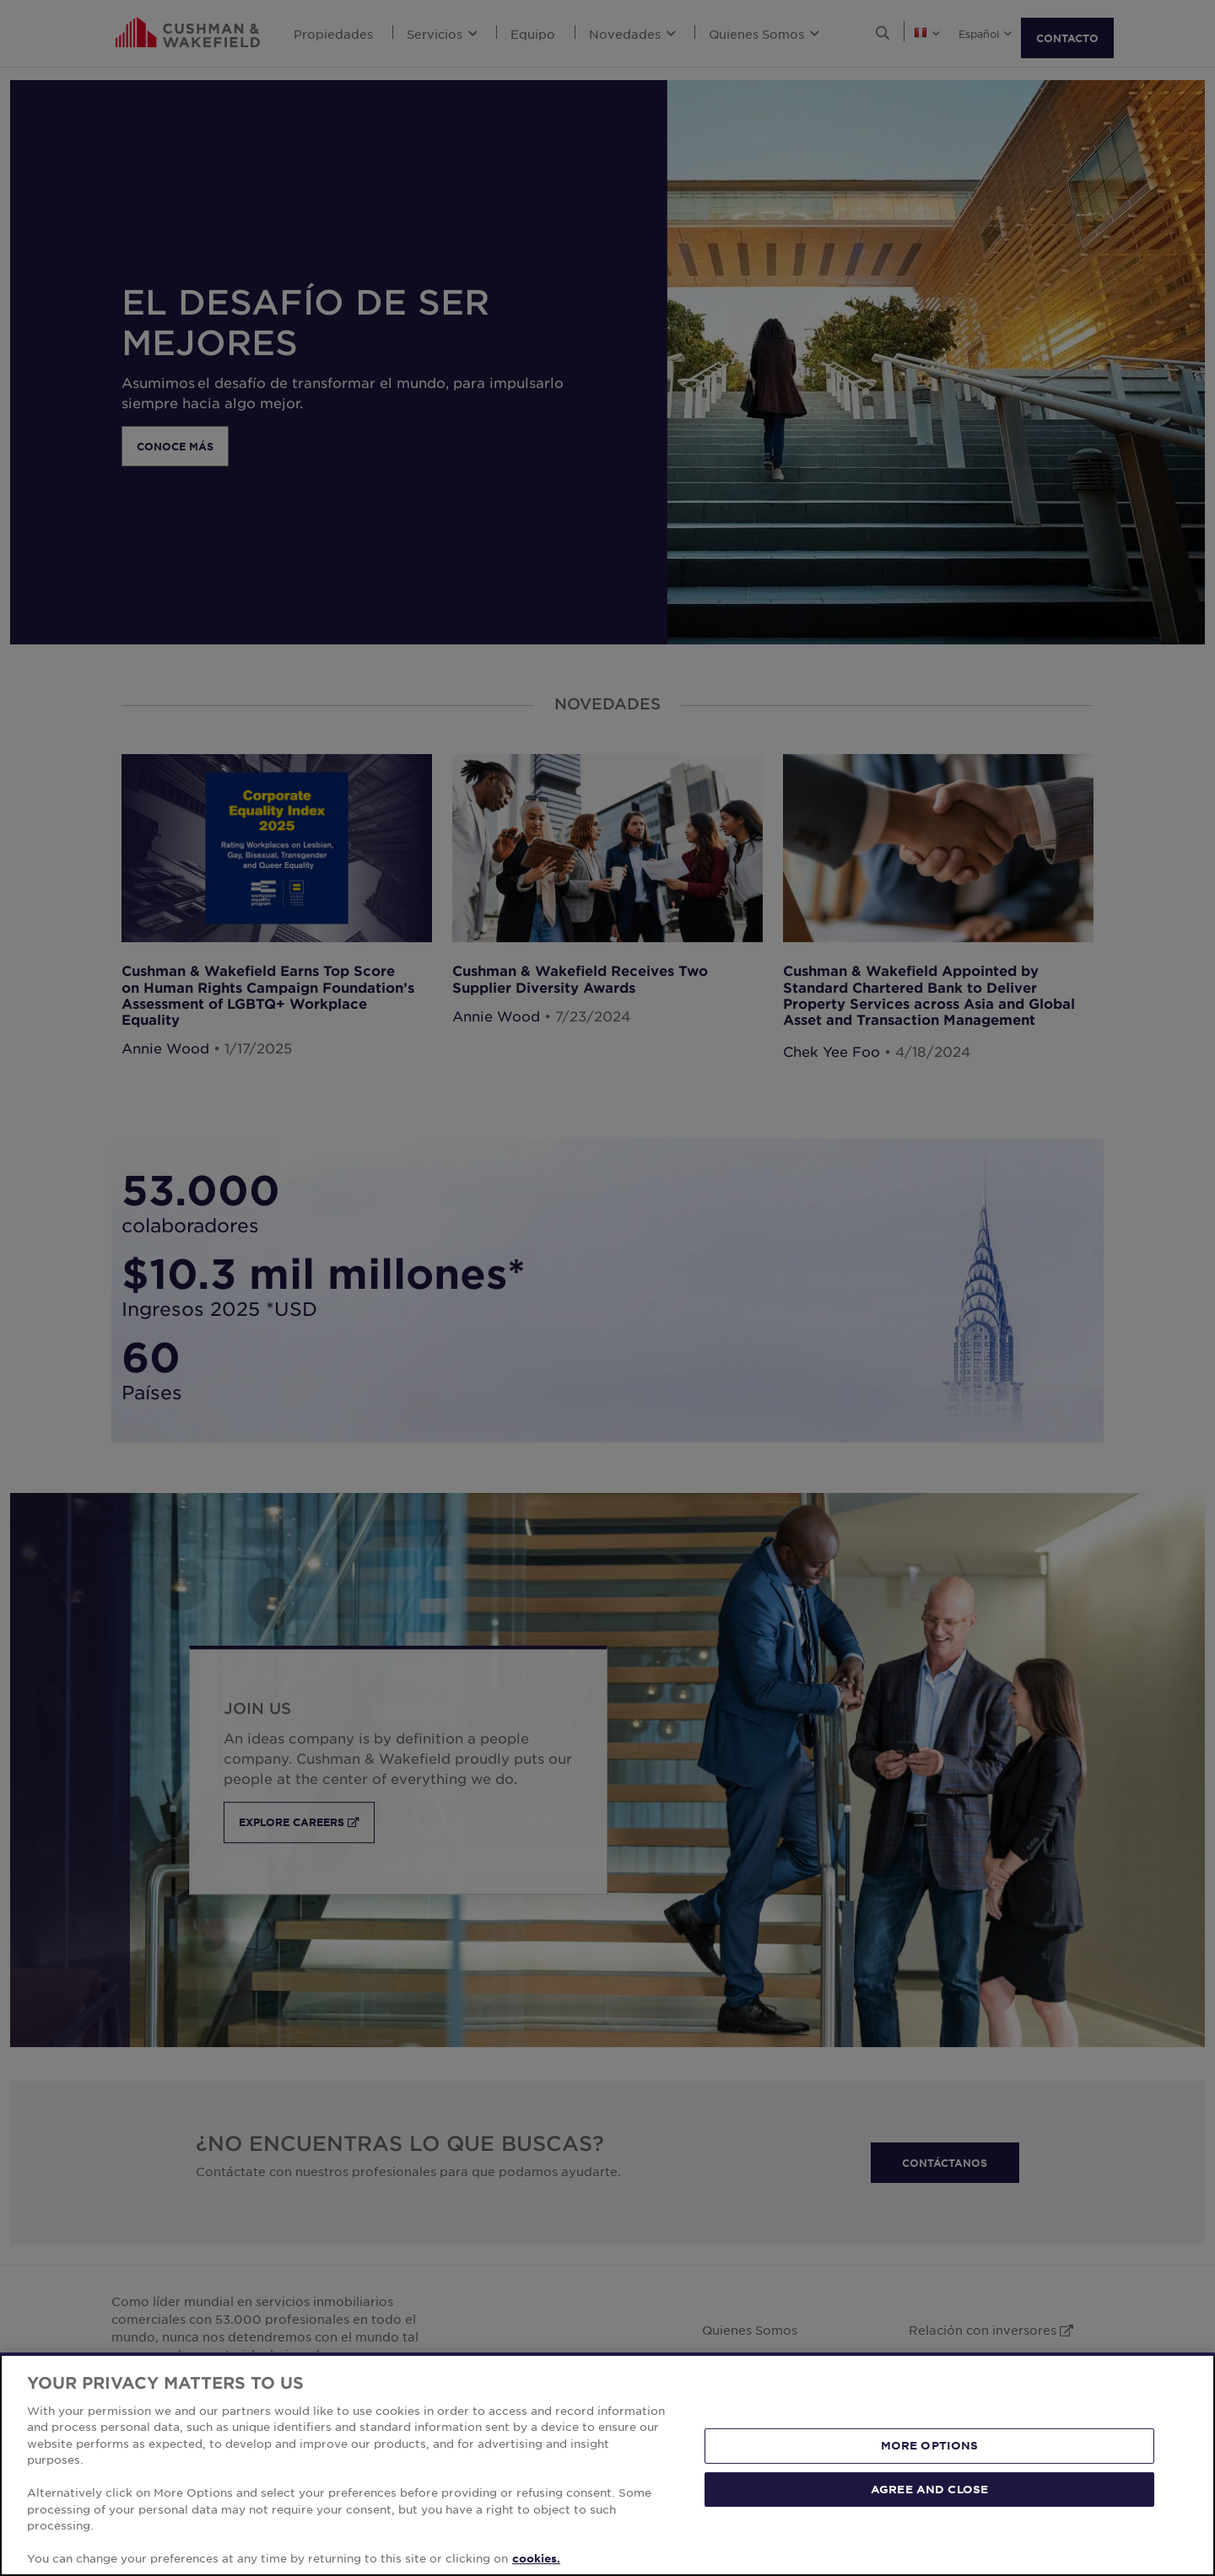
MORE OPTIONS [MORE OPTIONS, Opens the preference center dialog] (930, 2461)
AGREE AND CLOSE (929, 2504)
